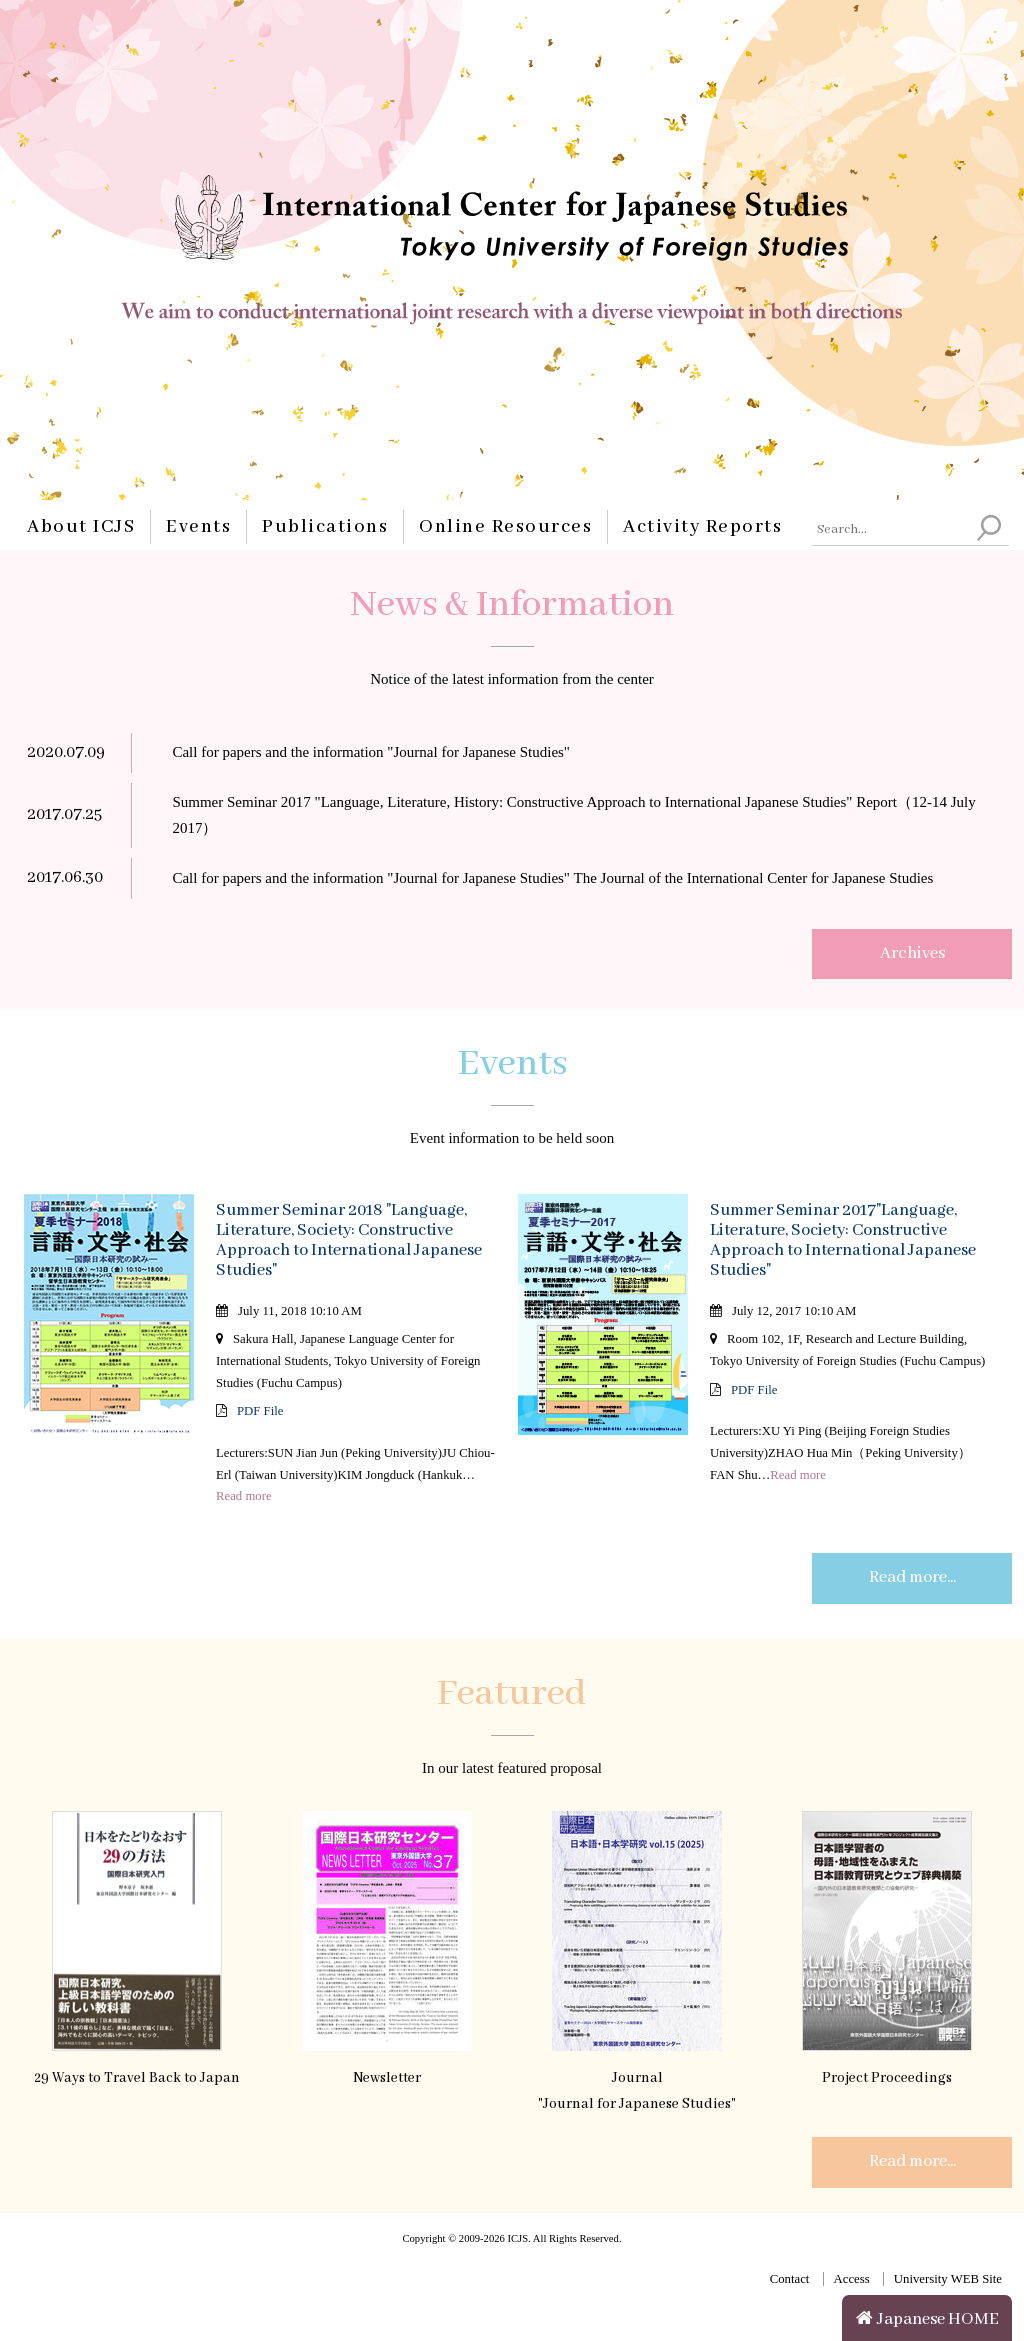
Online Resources (505, 527)
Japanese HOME (927, 2319)
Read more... (912, 1577)
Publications (325, 527)
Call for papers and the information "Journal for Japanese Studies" (371, 752)
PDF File (260, 1411)
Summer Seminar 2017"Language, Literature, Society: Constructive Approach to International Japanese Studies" (843, 1240)
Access (852, 2279)
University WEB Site (948, 2279)
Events (198, 527)
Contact (790, 2279)
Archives (912, 953)
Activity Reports (702, 527)
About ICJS (81, 527)
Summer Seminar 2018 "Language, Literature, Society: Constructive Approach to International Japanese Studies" (349, 1240)
